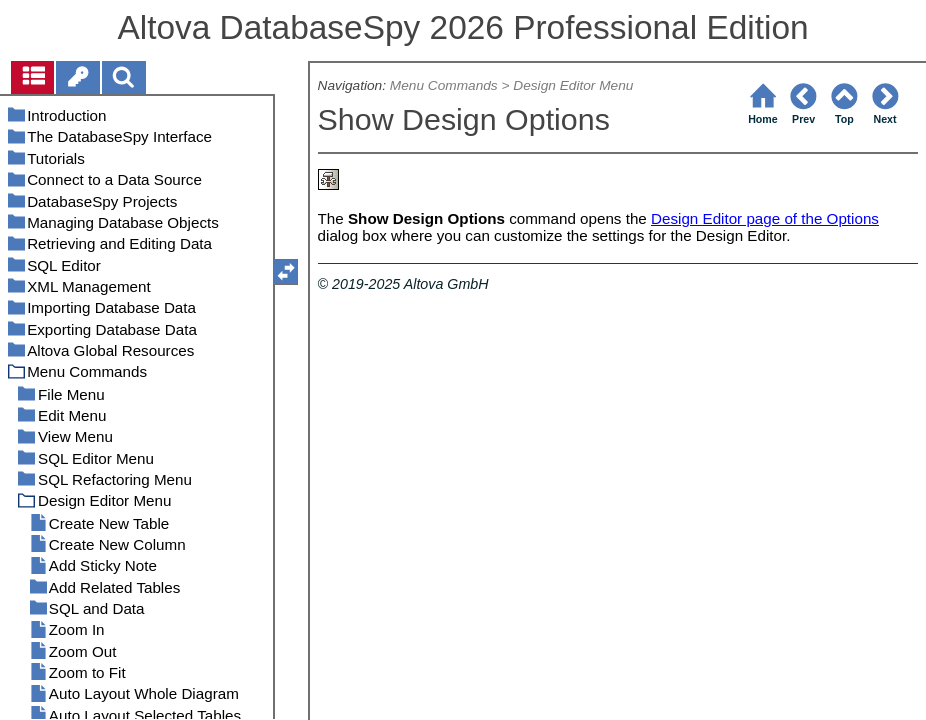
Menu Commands (444, 85)
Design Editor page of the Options (765, 218)
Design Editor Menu (573, 85)
